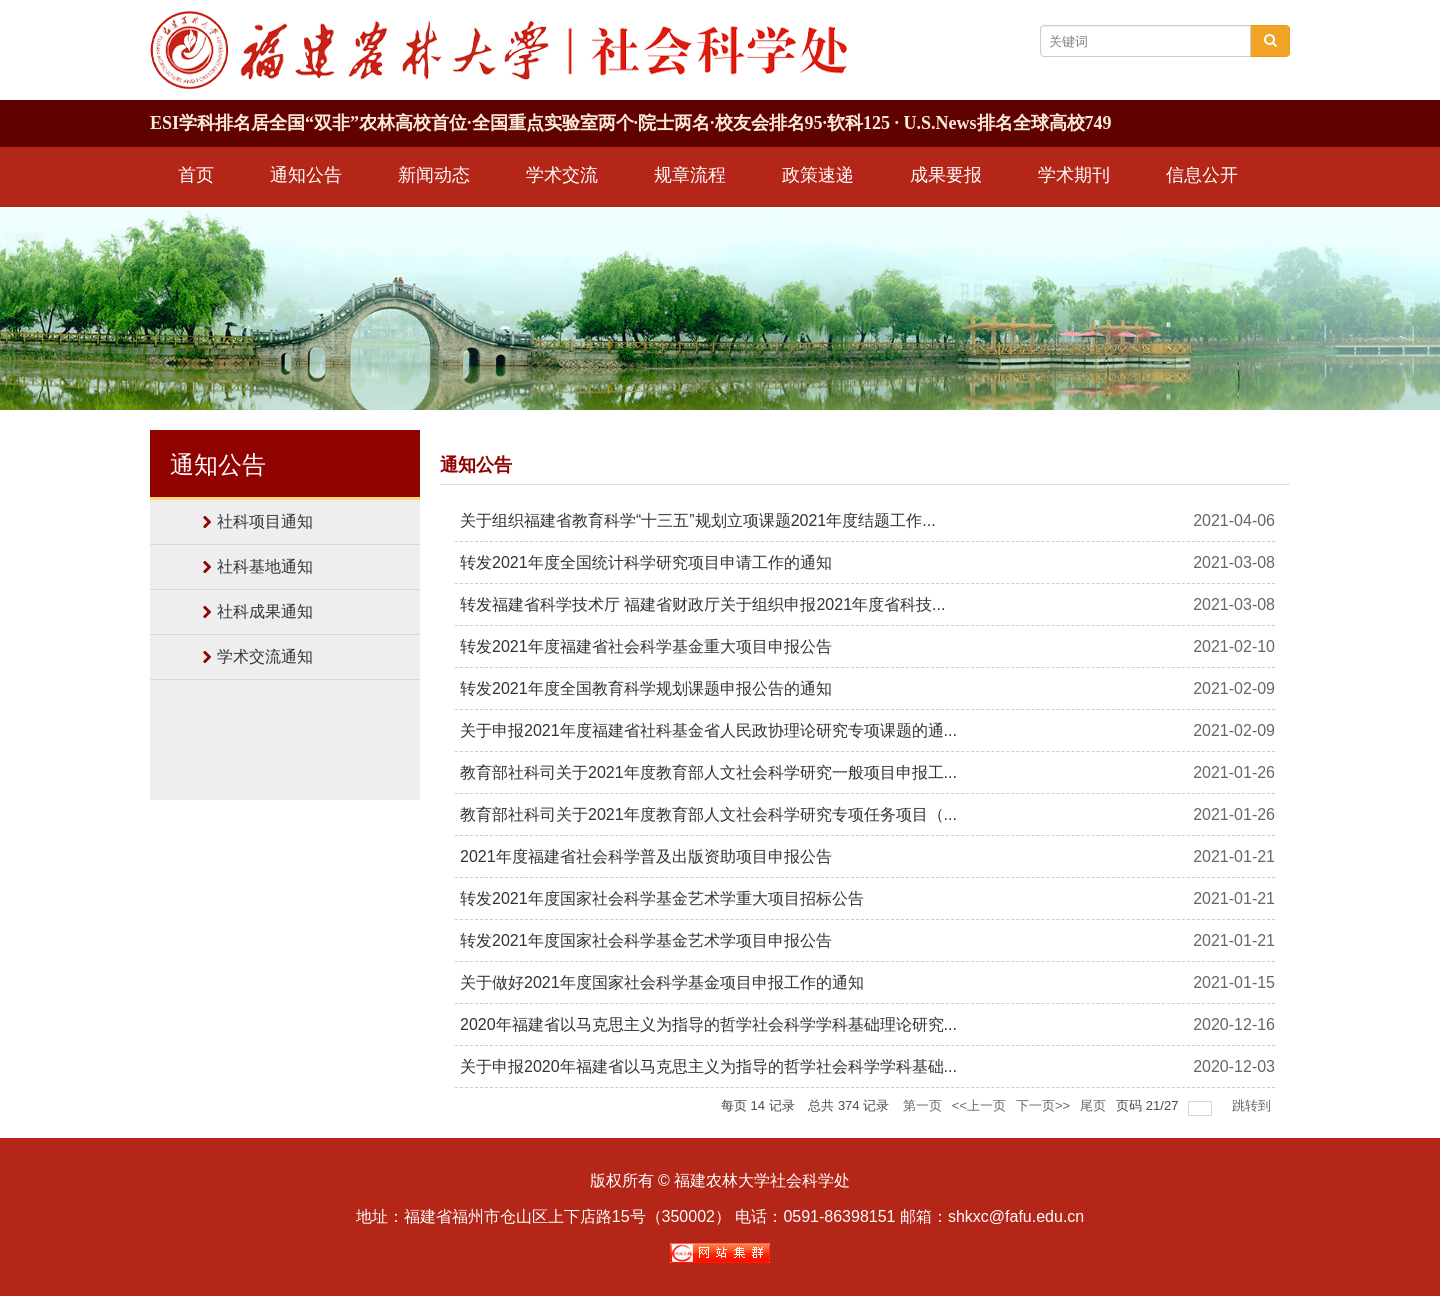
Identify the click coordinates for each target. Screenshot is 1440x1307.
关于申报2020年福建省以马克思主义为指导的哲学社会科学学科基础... (708, 1066)
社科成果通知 (265, 611)
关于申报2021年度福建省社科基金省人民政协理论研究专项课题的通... (708, 730)
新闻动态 (434, 175)
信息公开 (1202, 175)
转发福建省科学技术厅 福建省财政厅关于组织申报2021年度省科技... (702, 604)
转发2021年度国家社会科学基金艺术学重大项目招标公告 (662, 898)
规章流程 (690, 175)
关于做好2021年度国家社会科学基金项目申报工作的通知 (662, 982)
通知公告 (306, 175)
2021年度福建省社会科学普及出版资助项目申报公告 (646, 856)
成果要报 (946, 175)
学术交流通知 (265, 656)
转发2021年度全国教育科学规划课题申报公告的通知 (646, 688)
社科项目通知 (265, 521)
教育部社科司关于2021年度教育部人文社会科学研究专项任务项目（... (708, 814)
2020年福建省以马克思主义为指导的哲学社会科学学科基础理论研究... (708, 1024)
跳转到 (1253, 1105)
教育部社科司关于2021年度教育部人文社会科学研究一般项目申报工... (708, 772)
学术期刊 (1074, 175)
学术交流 (562, 175)
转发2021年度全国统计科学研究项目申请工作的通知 (646, 562)
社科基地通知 (265, 566)
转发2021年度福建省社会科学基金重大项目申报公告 (646, 646)
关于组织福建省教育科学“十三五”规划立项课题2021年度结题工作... (698, 520)
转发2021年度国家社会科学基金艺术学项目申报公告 (646, 940)
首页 (196, 175)
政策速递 (818, 175)
